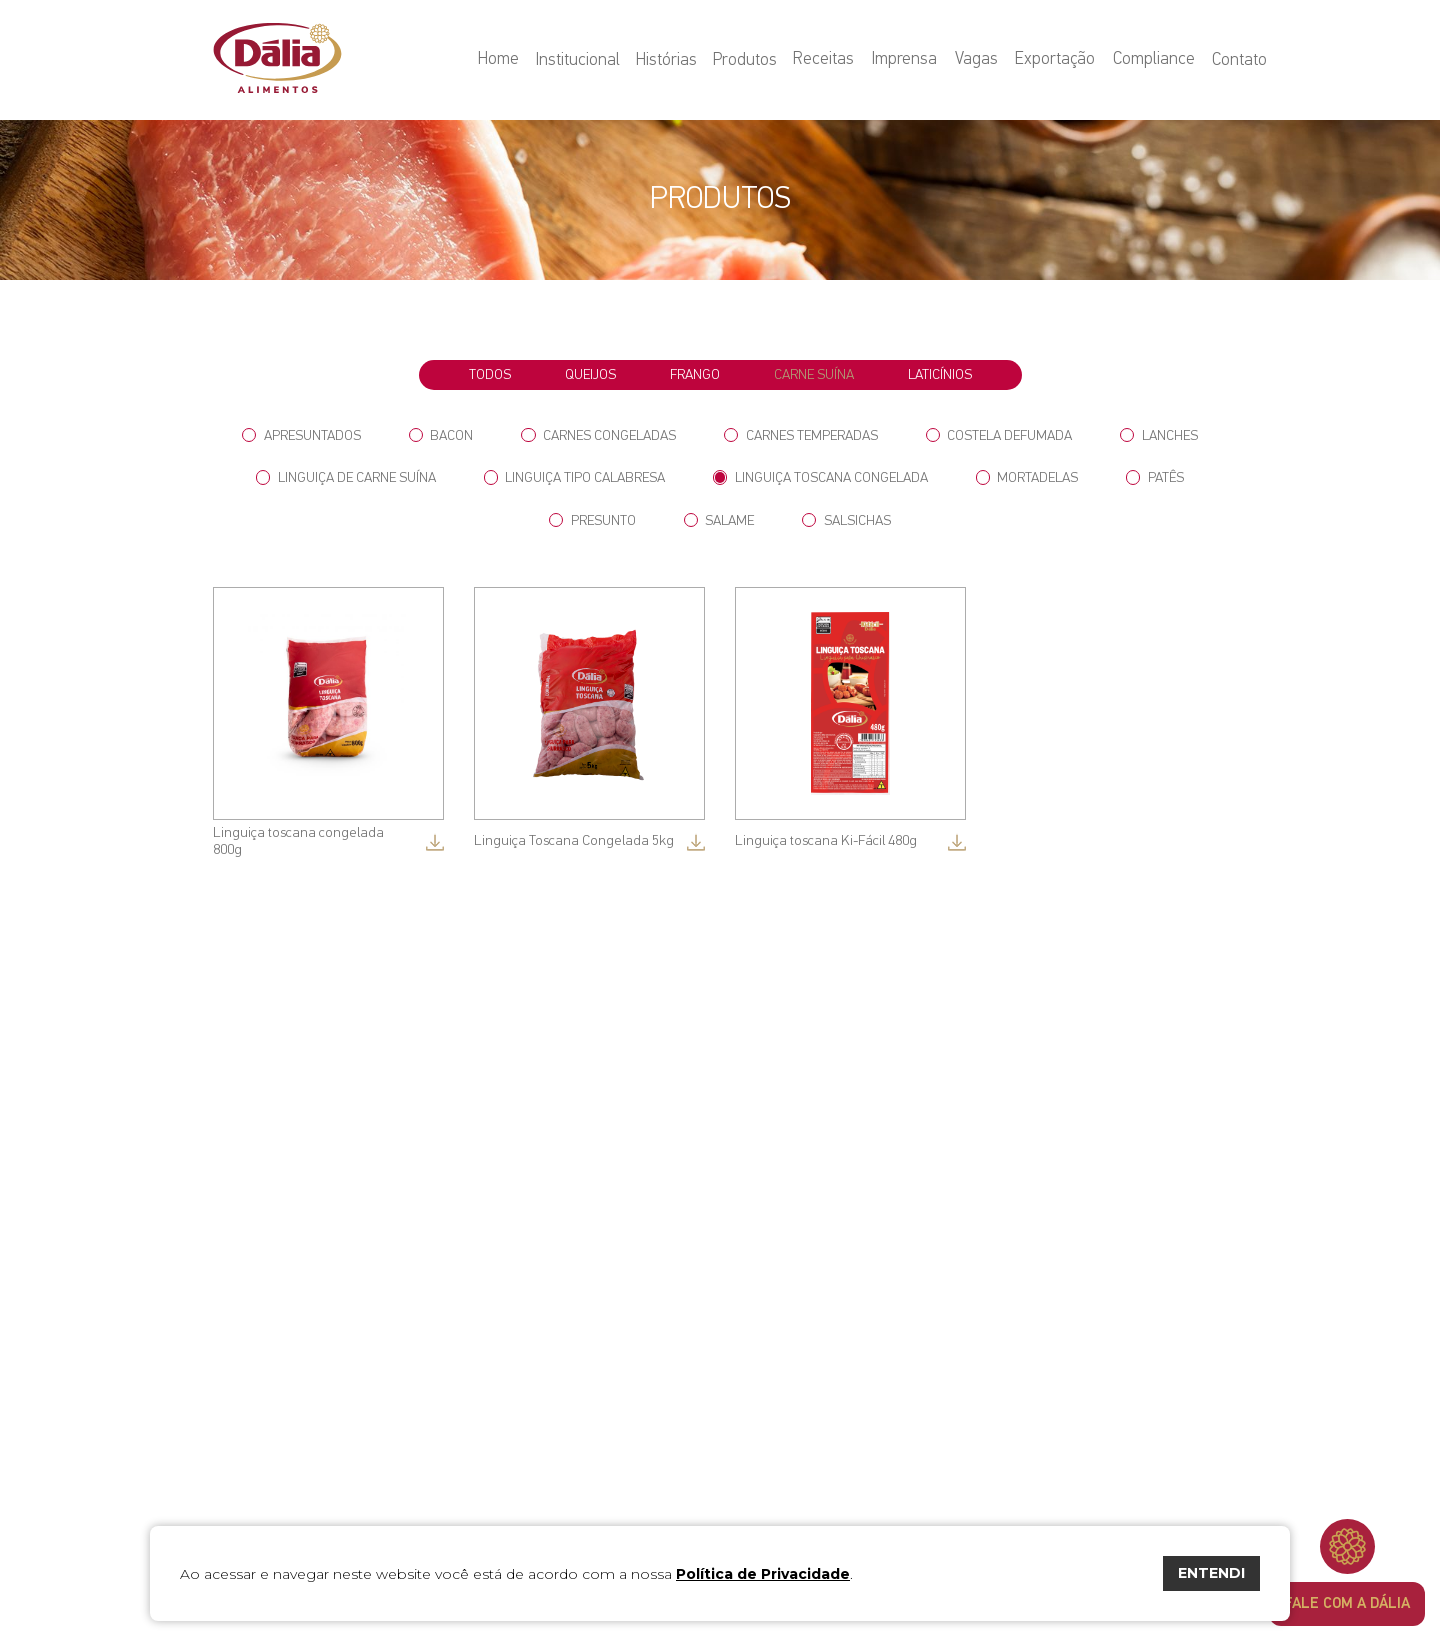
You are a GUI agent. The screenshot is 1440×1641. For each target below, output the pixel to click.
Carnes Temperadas (801, 435)
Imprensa (910, 60)
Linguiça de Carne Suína (346, 477)
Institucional (586, 60)
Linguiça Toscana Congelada (820, 477)
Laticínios (940, 375)
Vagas (980, 60)
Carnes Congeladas (598, 435)
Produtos (753, 60)
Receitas (831, 60)
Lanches (1159, 435)
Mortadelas (1027, 477)
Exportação (1058, 60)
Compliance (1155, 60)
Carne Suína (814, 375)
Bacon (441, 435)
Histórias (674, 60)
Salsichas (846, 520)
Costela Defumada (999, 435)
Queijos (590, 375)
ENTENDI (1211, 1573)
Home (507, 60)
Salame (719, 520)
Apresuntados (301, 435)
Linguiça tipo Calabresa (575, 477)
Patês (1155, 477)
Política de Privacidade (763, 1574)
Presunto (592, 520)
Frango (695, 375)
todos (490, 375)
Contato (1239, 60)
